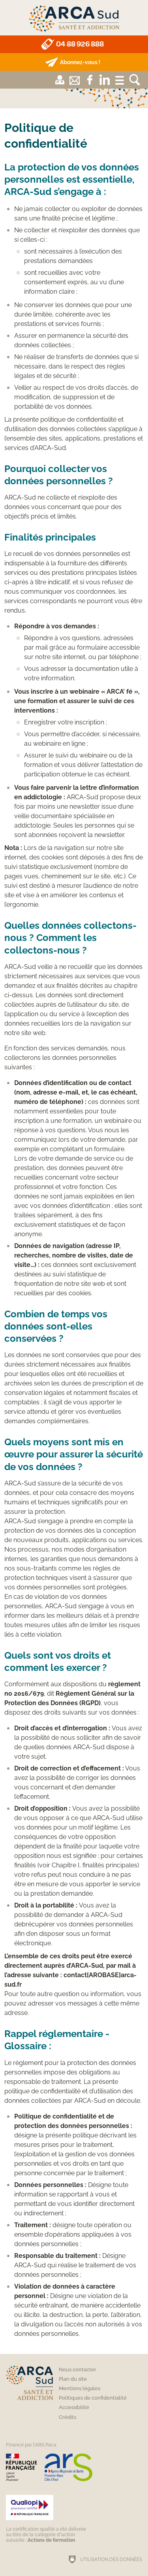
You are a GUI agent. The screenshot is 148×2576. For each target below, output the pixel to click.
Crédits (67, 2417)
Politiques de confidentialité (93, 2398)
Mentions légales (79, 2388)
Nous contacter (77, 2369)
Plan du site (73, 2379)
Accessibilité (74, 2407)
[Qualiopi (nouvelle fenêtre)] (47, 2519)
